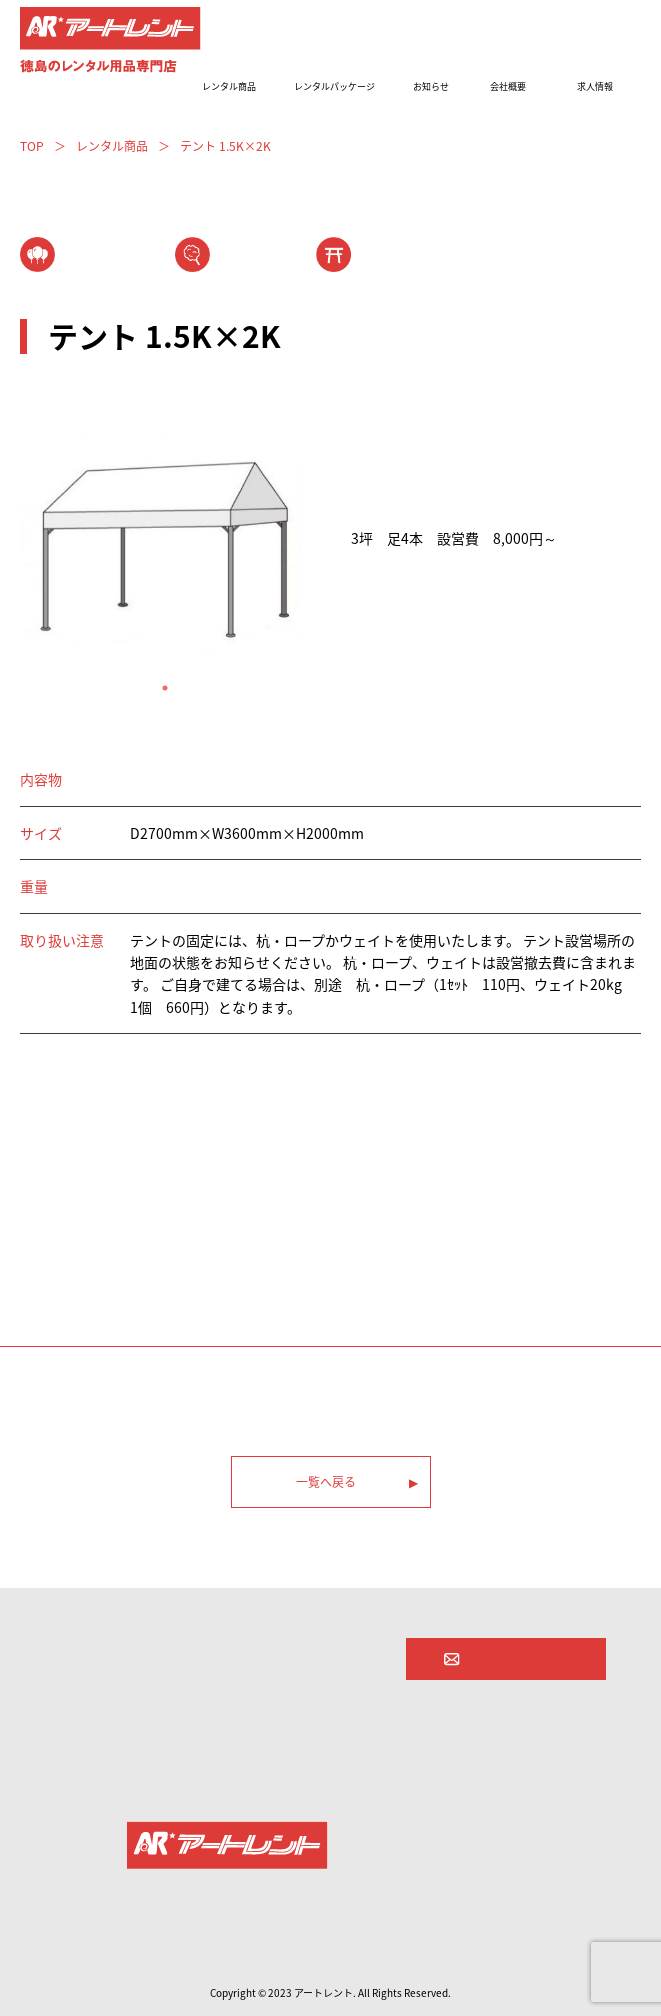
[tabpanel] (165, 544)
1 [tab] (165, 688)
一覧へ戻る (326, 1482)
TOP (32, 146)
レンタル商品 (112, 146)
